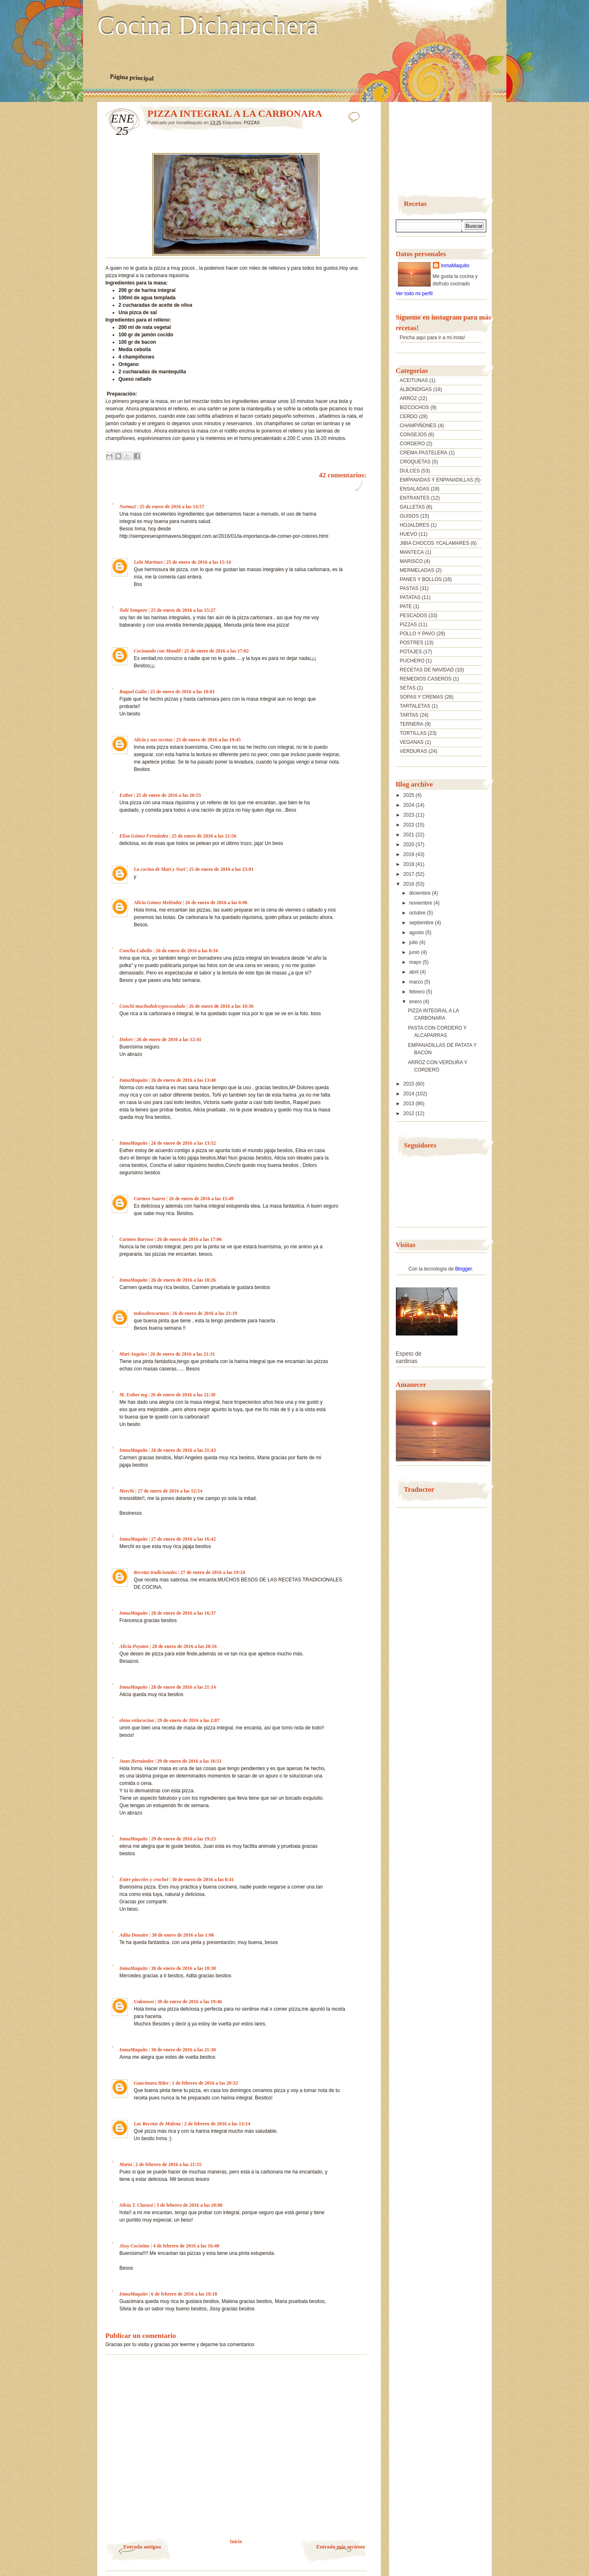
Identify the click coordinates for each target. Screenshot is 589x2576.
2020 (409, 844)
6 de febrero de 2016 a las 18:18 (184, 2294)
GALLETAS (412, 507)
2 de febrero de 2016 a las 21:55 (169, 2164)
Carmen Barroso (137, 1239)
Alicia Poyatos (134, 1646)
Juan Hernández (137, 1761)
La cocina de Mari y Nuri (160, 869)
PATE (406, 606)
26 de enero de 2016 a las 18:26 (183, 1280)
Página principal (132, 77)
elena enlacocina (137, 1720)
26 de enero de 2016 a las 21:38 (183, 1395)
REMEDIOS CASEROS (426, 679)
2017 (409, 874)
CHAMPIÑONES (418, 425)
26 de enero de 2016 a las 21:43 (183, 1450)
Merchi (127, 1491)
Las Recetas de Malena (157, 2124)
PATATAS (410, 597)
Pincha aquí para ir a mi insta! (432, 337)
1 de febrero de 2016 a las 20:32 (205, 2083)
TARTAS (409, 715)
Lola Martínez (148, 562)
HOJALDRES (415, 525)
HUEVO (409, 534)
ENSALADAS (415, 489)
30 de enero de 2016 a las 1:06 (183, 1935)
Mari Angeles (133, 1354)
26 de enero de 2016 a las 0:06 (216, 902)
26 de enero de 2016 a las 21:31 (182, 1354)
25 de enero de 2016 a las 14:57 (172, 506)
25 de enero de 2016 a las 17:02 (216, 651)
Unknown (144, 2001)
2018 (409, 864)
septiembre (422, 923)
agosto (417, 932)
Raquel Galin (133, 691)
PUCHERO (412, 661)
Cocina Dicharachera (208, 26)
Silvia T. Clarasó (136, 2205)
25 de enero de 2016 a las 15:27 (183, 610)
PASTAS (409, 588)
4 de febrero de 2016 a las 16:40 (186, 2246)
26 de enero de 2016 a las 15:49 (201, 1198)
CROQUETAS (415, 462)
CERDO (409, 416)
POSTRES (411, 643)
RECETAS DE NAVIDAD (427, 670)
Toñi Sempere (134, 610)
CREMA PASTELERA (424, 453)
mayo (416, 962)
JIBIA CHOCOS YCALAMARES (434, 543)
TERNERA (411, 724)
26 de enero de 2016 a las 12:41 (168, 1039)
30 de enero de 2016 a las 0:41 (203, 1879)
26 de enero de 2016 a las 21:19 (204, 1313)
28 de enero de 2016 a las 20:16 (184, 1646)
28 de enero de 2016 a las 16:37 (183, 1613)
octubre (418, 913)
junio (415, 952)
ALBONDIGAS (416, 389)
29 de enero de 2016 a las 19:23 (183, 1839)
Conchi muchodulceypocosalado (152, 1006)
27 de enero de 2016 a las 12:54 (170, 1491)
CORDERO (412, 444)
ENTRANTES (415, 498)
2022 (409, 825)
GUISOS (409, 516)
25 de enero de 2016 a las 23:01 (221, 869)
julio (414, 942)
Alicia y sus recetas (153, 740)
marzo (416, 982)
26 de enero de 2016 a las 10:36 (221, 1006)
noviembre (421, 903)
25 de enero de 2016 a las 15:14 (198, 562)
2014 (409, 1094)
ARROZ (408, 398)
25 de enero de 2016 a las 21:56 (204, 836)
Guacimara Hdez (151, 2083)
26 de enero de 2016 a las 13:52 (183, 1143)
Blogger (463, 1269)
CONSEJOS (413, 434)
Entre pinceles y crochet (144, 1879)
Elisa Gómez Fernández (144, 836)
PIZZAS (252, 122)
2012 (409, 1113)
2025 (409, 795)
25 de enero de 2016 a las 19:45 (208, 740)
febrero (417, 992)
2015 (409, 1084)
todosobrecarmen (151, 1313)
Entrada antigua (142, 2547)
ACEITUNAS (414, 380)
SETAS (408, 688)
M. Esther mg (134, 1395)
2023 (409, 815)
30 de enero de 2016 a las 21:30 (183, 2050)
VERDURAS (413, 751)
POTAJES (411, 652)
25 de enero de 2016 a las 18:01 (182, 691)
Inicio (236, 2541)
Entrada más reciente (340, 2547)
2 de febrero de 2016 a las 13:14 (217, 2124)
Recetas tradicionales (155, 1572)
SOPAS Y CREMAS (421, 697)
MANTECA (412, 552)
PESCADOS (413, 615)
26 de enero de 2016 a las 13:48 (183, 1080)
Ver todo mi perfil (414, 293)
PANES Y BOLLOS (421, 579)
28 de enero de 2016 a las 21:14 (183, 1687)
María (126, 2164)
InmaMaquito (134, 1080)
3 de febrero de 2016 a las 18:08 (190, 2205)
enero (416, 1001)
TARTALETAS (415, 706)
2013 (409, 1103)
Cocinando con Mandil (157, 651)
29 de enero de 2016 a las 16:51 (189, 1761)
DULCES (410, 471)
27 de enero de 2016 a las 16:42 (183, 1539)
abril (414, 972)
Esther (126, 795)
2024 (409, 805)
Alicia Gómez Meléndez (158, 902)
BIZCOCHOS (414, 407)
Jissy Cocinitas (135, 2246)
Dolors (126, 1039)
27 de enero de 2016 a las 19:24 (212, 1572)
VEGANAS (412, 742)
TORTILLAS (413, 733)
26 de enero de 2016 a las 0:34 (187, 951)
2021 (409, 835)
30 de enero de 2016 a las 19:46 (189, 2001)
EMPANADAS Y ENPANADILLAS (437, 480)
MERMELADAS (417, 570)
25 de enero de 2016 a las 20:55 (168, 795)
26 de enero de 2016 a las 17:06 (189, 1239)
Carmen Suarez (150, 1198)
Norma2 (128, 506)
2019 (409, 854)
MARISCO (411, 561)
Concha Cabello (136, 951)
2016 (409, 884)
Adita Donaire (134, 1935)
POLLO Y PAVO (417, 633)
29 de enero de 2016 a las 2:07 (188, 1720)
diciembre (420, 893)
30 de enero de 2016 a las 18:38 (183, 1968)
